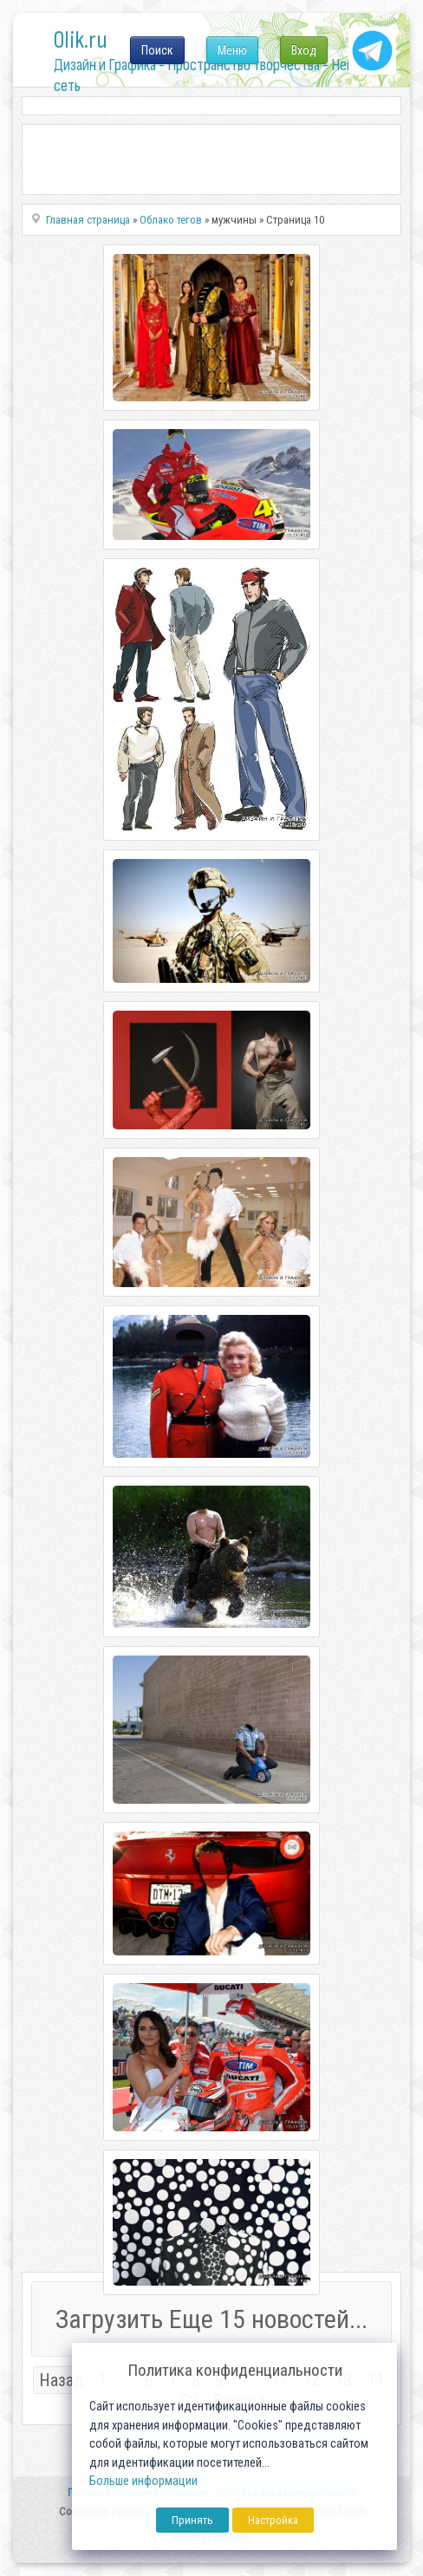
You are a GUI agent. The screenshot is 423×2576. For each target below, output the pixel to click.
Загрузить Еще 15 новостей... (211, 2319)
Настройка (273, 2520)
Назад (61, 2380)
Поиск (157, 50)
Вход (303, 50)
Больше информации (143, 2481)
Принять (192, 2520)
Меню (232, 50)
